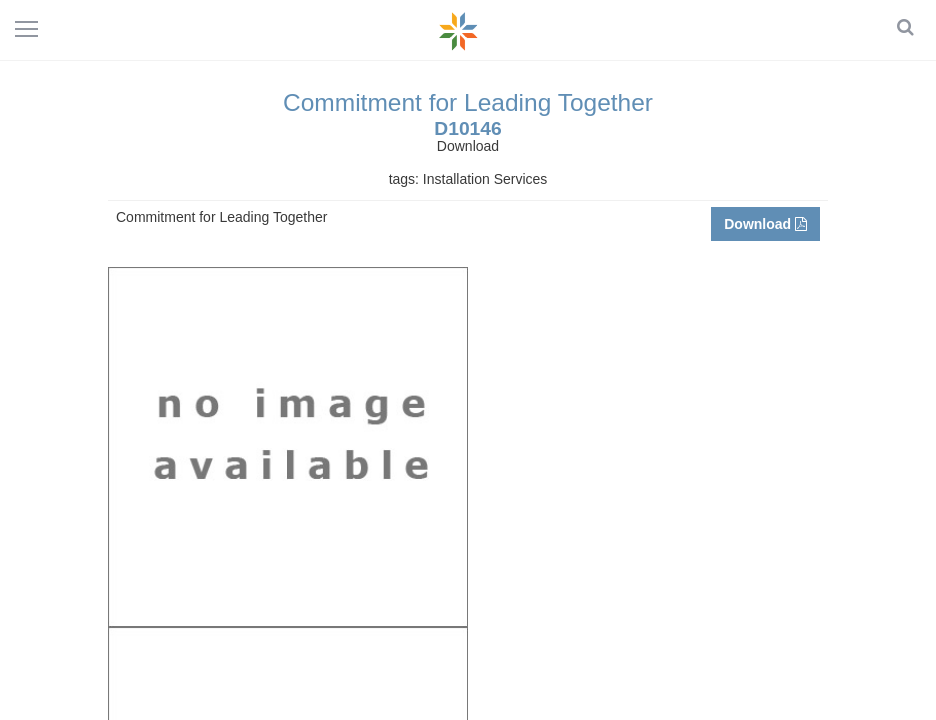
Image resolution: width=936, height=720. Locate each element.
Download (765, 224)
